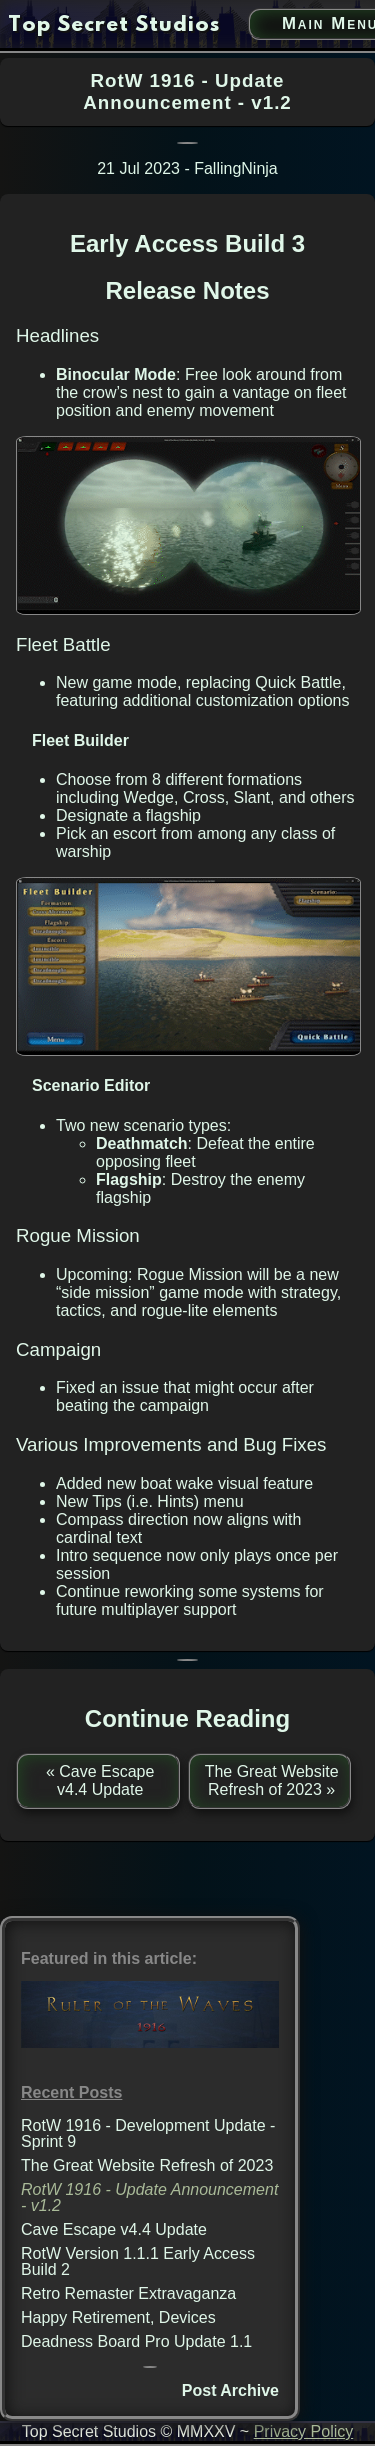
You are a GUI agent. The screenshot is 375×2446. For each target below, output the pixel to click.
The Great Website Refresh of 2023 (147, 2165)
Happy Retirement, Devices (118, 2317)
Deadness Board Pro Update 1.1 (136, 2341)
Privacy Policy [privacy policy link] (304, 2431)
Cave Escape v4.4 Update (114, 2229)
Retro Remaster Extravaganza (128, 2293)
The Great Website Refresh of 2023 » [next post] (272, 1780)
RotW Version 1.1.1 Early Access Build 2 (138, 2261)
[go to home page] (114, 26)
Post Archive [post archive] (230, 2390)
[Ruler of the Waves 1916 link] (150, 2042)
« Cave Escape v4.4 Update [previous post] (100, 1780)
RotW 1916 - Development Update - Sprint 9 (148, 2133)
